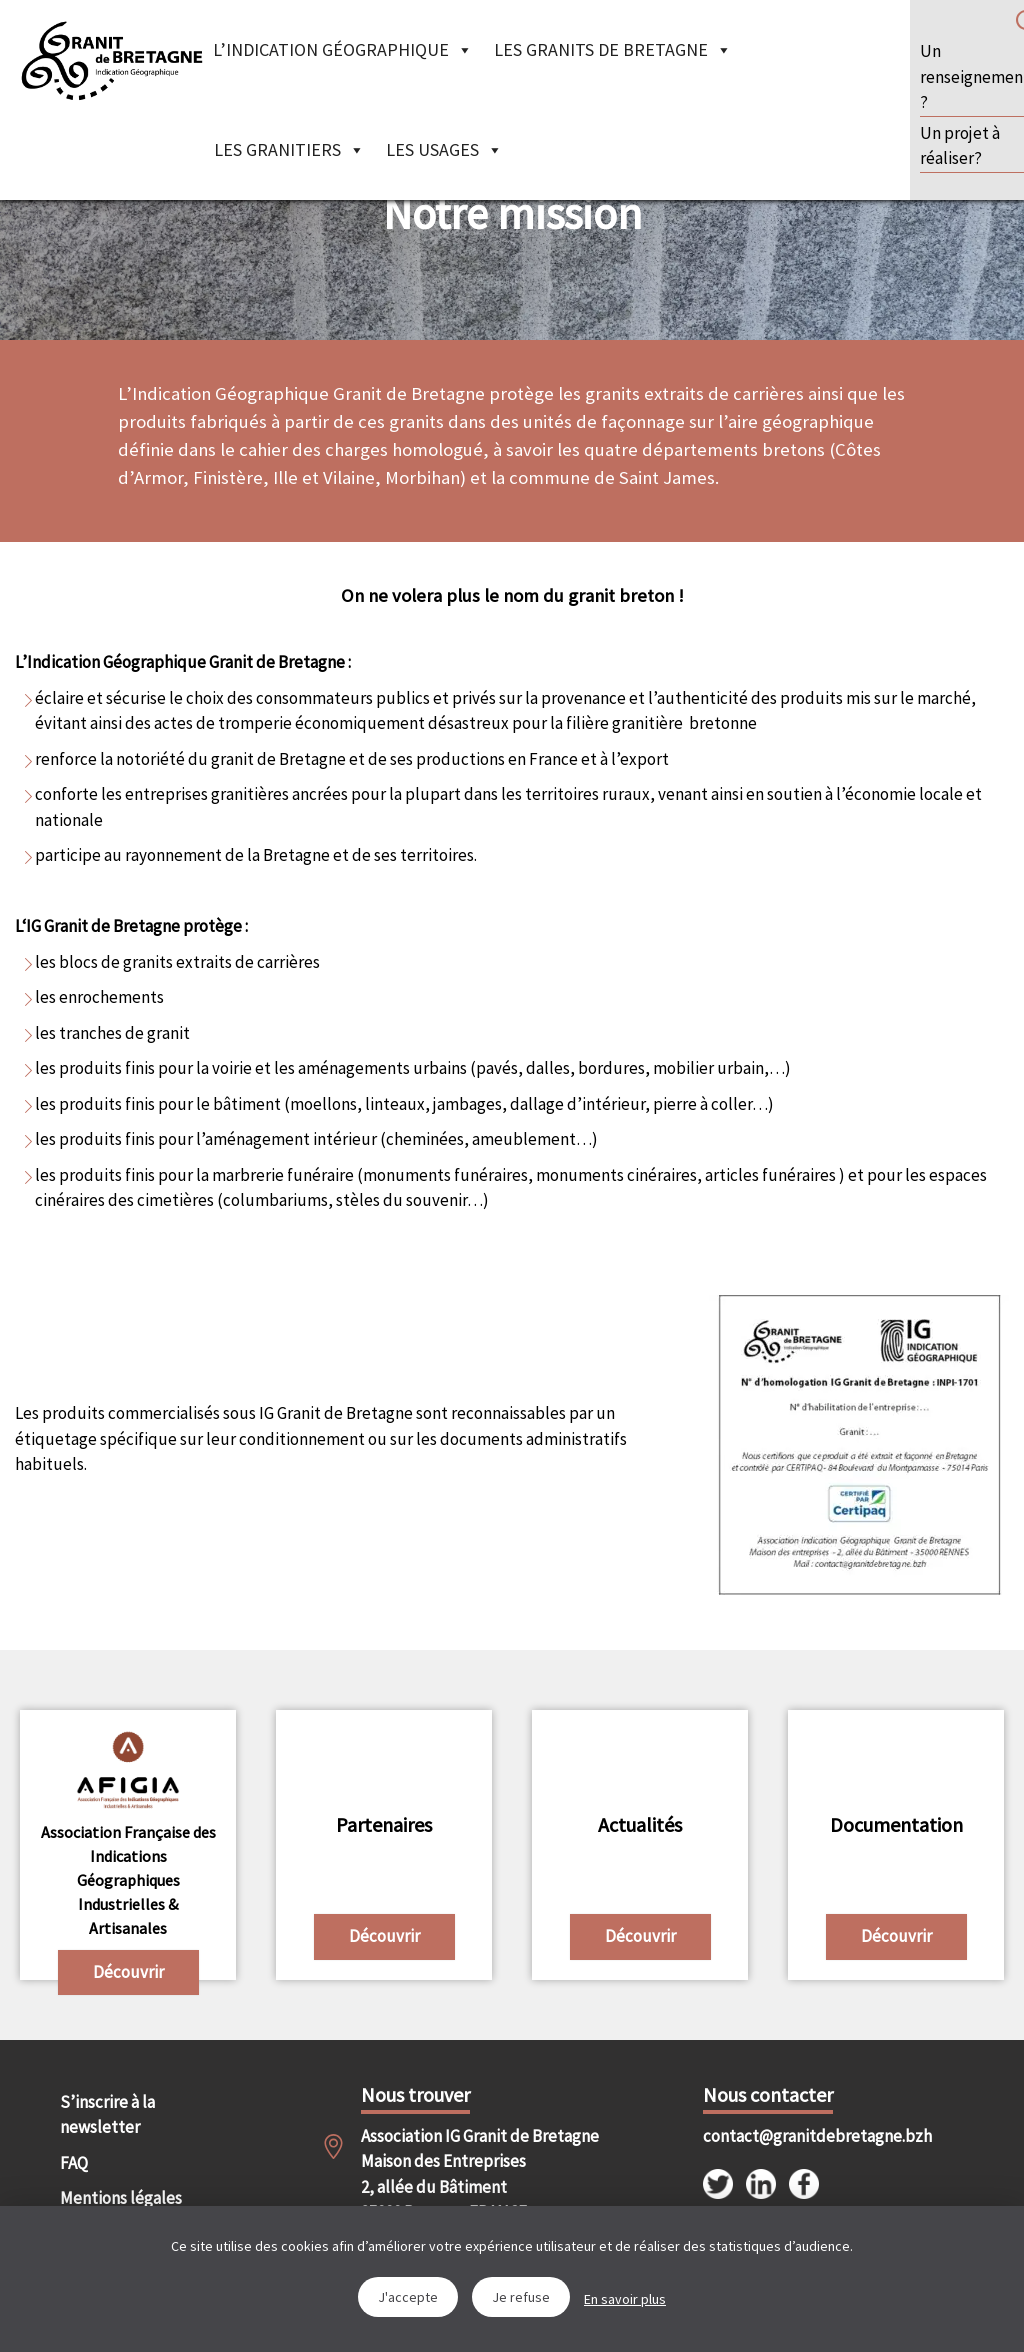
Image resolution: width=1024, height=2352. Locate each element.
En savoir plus (625, 2299)
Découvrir (128, 1972)
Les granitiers (289, 149)
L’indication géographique (343, 49)
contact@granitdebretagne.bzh (778, 2136)
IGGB (111, 60)
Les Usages (444, 149)
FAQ (74, 2163)
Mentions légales (121, 2198)
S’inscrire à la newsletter (107, 2115)
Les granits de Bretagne (613, 49)
